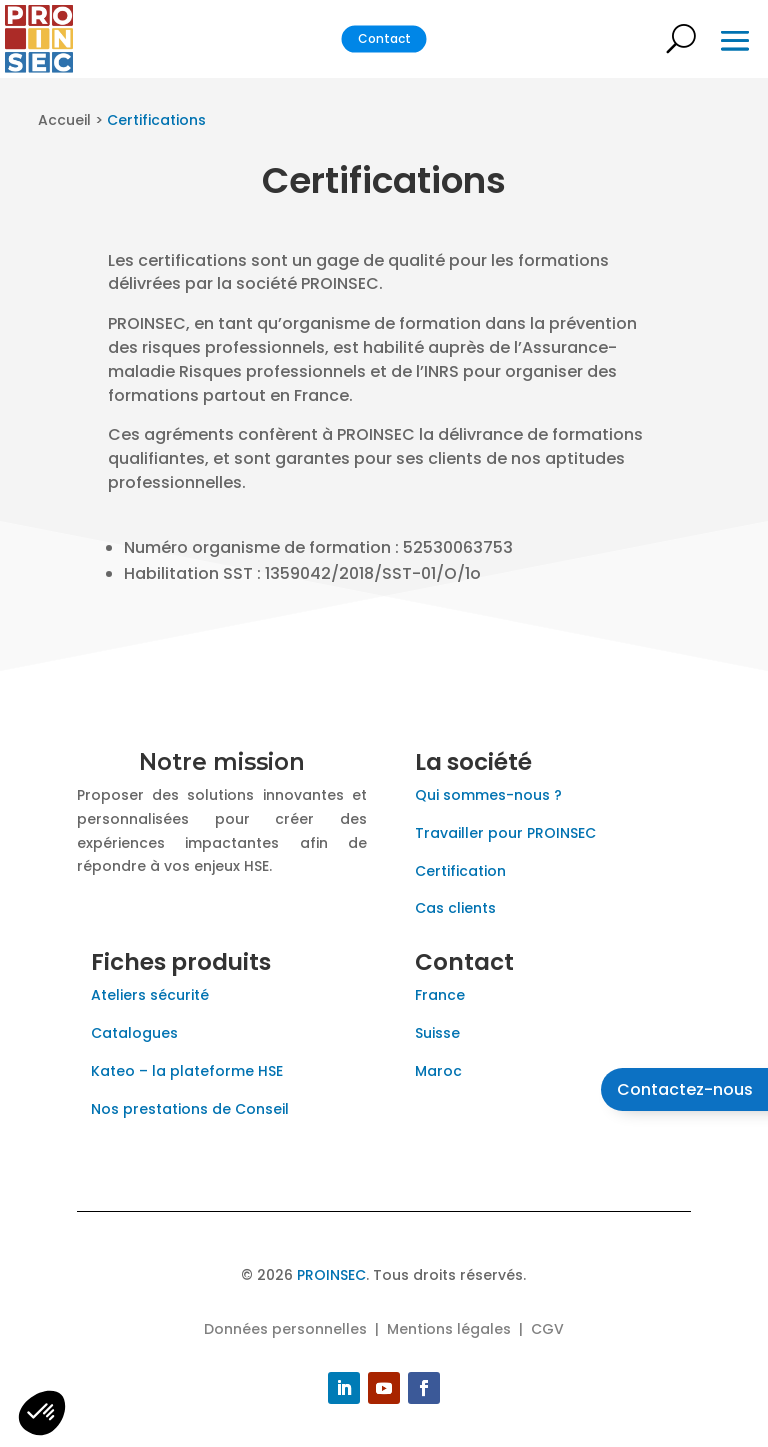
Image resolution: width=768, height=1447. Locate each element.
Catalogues (136, 1033)
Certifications (156, 120)
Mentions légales (449, 1329)
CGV (547, 1329)
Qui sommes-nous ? (488, 795)
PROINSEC (331, 1275)
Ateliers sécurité (150, 995)
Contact (384, 38)
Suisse (437, 1033)
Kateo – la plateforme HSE (187, 1071)
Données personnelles (285, 1329)
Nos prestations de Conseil (190, 1109)
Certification (460, 871)
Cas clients (455, 908)
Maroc (438, 1071)
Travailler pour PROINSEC (505, 833)
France (440, 995)
